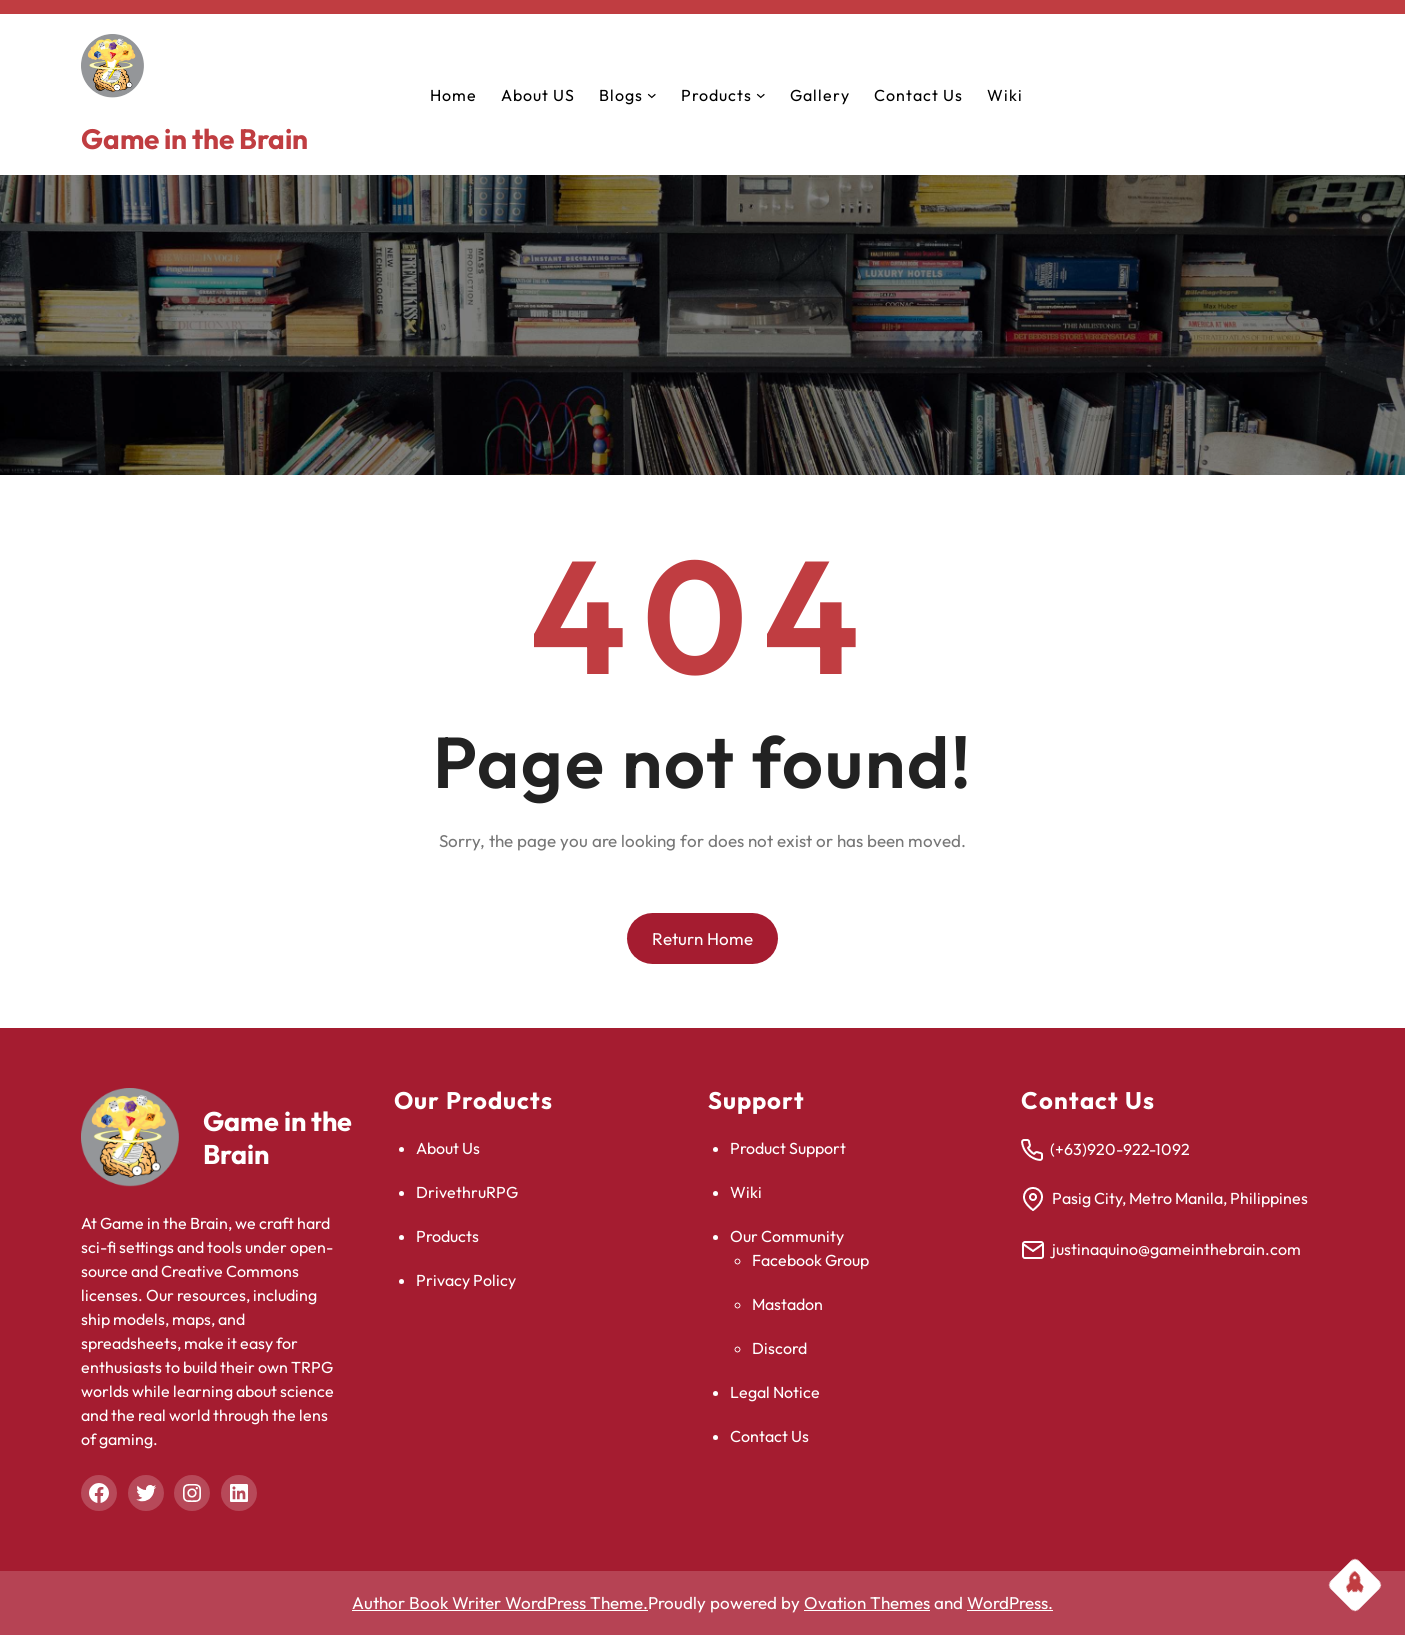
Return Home (702, 938)
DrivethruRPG (467, 1192)
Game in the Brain (194, 138)
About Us (448, 1148)
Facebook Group (810, 1260)
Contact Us (769, 1436)
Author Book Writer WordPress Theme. (500, 1602)
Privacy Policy (466, 1280)
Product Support (788, 1148)
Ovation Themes (867, 1602)
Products (447, 1236)
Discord (779, 1348)
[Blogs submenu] (652, 95)
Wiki (746, 1192)
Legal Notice (775, 1392)
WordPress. (1010, 1602)
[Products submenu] (761, 95)
